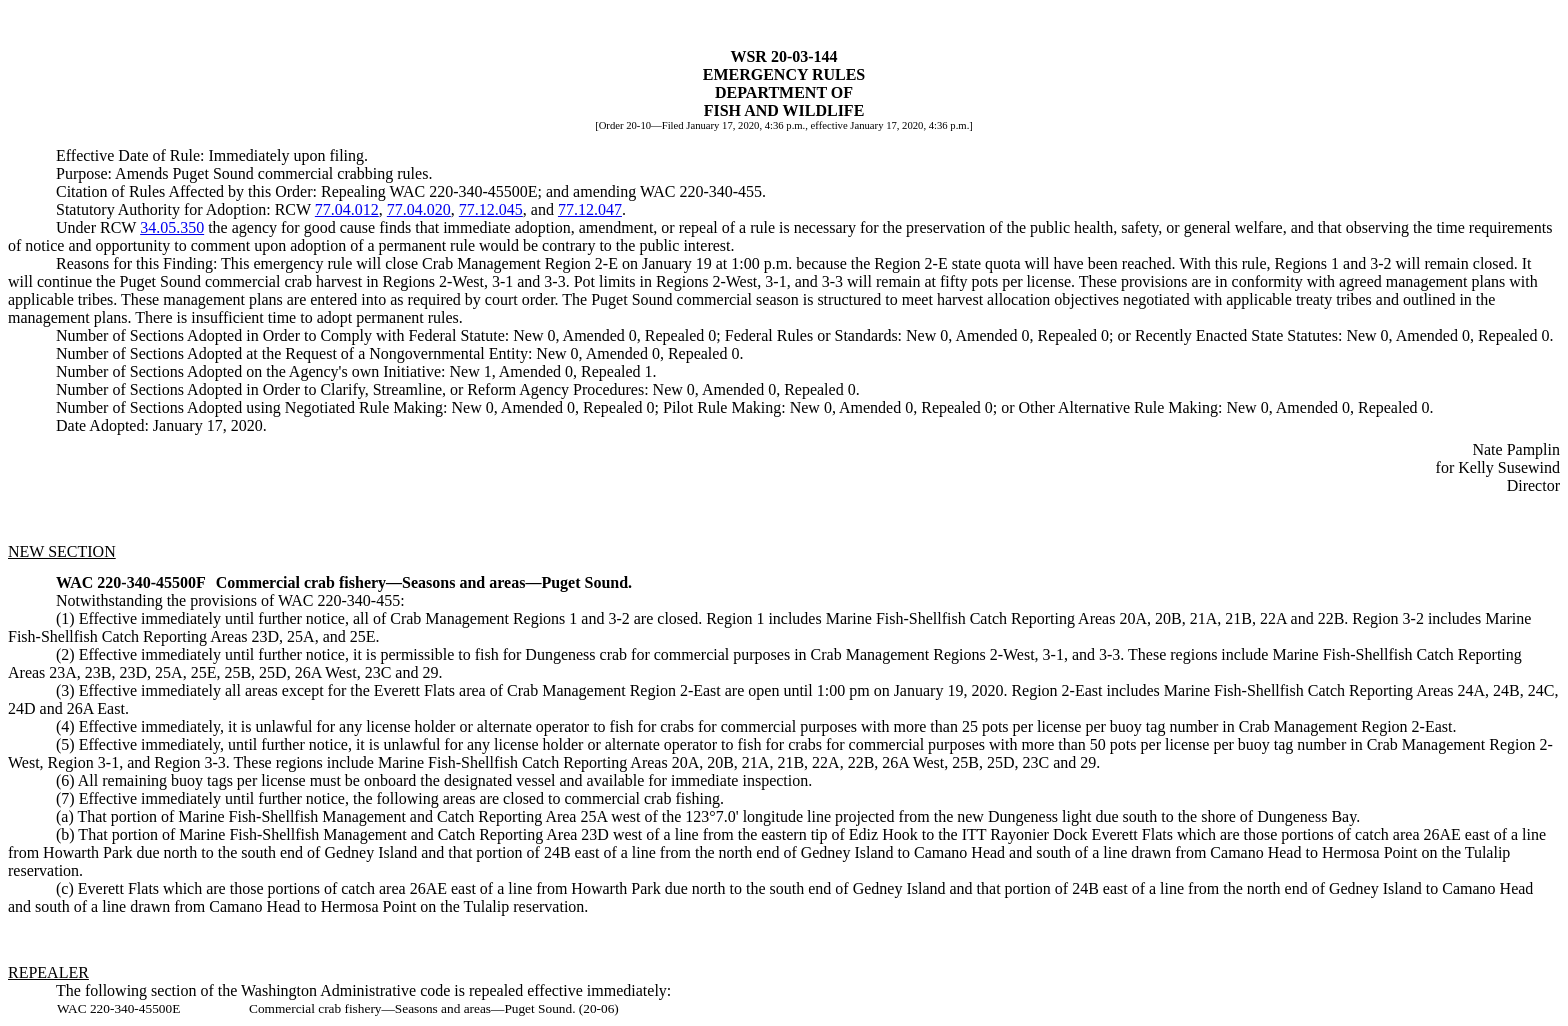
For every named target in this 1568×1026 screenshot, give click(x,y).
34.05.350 (172, 227)
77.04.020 (419, 209)
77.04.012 (347, 209)
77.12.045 (491, 209)
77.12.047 (590, 209)
